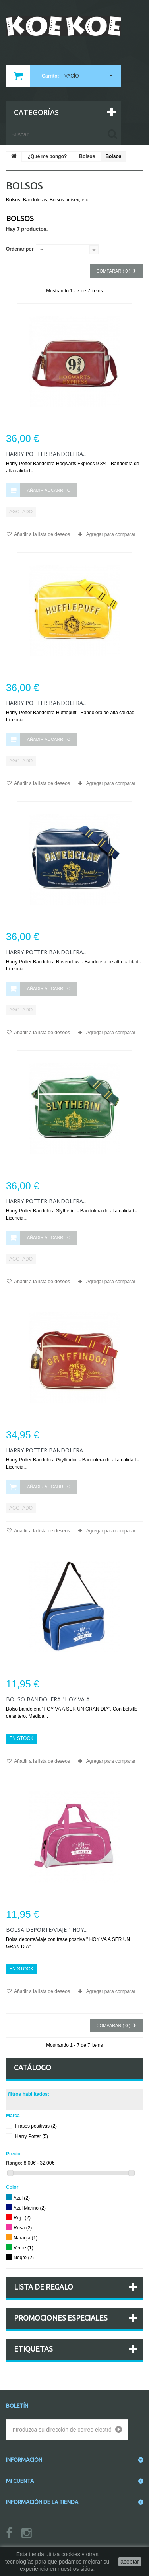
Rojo (22, 2218)
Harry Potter (31, 2137)
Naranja (25, 2238)
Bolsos (87, 156)
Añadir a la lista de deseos (41, 534)
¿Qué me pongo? (47, 156)
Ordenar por (19, 249)
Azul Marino (30, 2208)
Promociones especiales (61, 2318)
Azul (22, 2198)
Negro (24, 2257)
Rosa (23, 2228)
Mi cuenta (20, 2481)
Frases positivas (36, 2126)
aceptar (129, 2561)
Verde (23, 2248)
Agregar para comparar (110, 534)
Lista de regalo (43, 2287)
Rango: (14, 2163)
